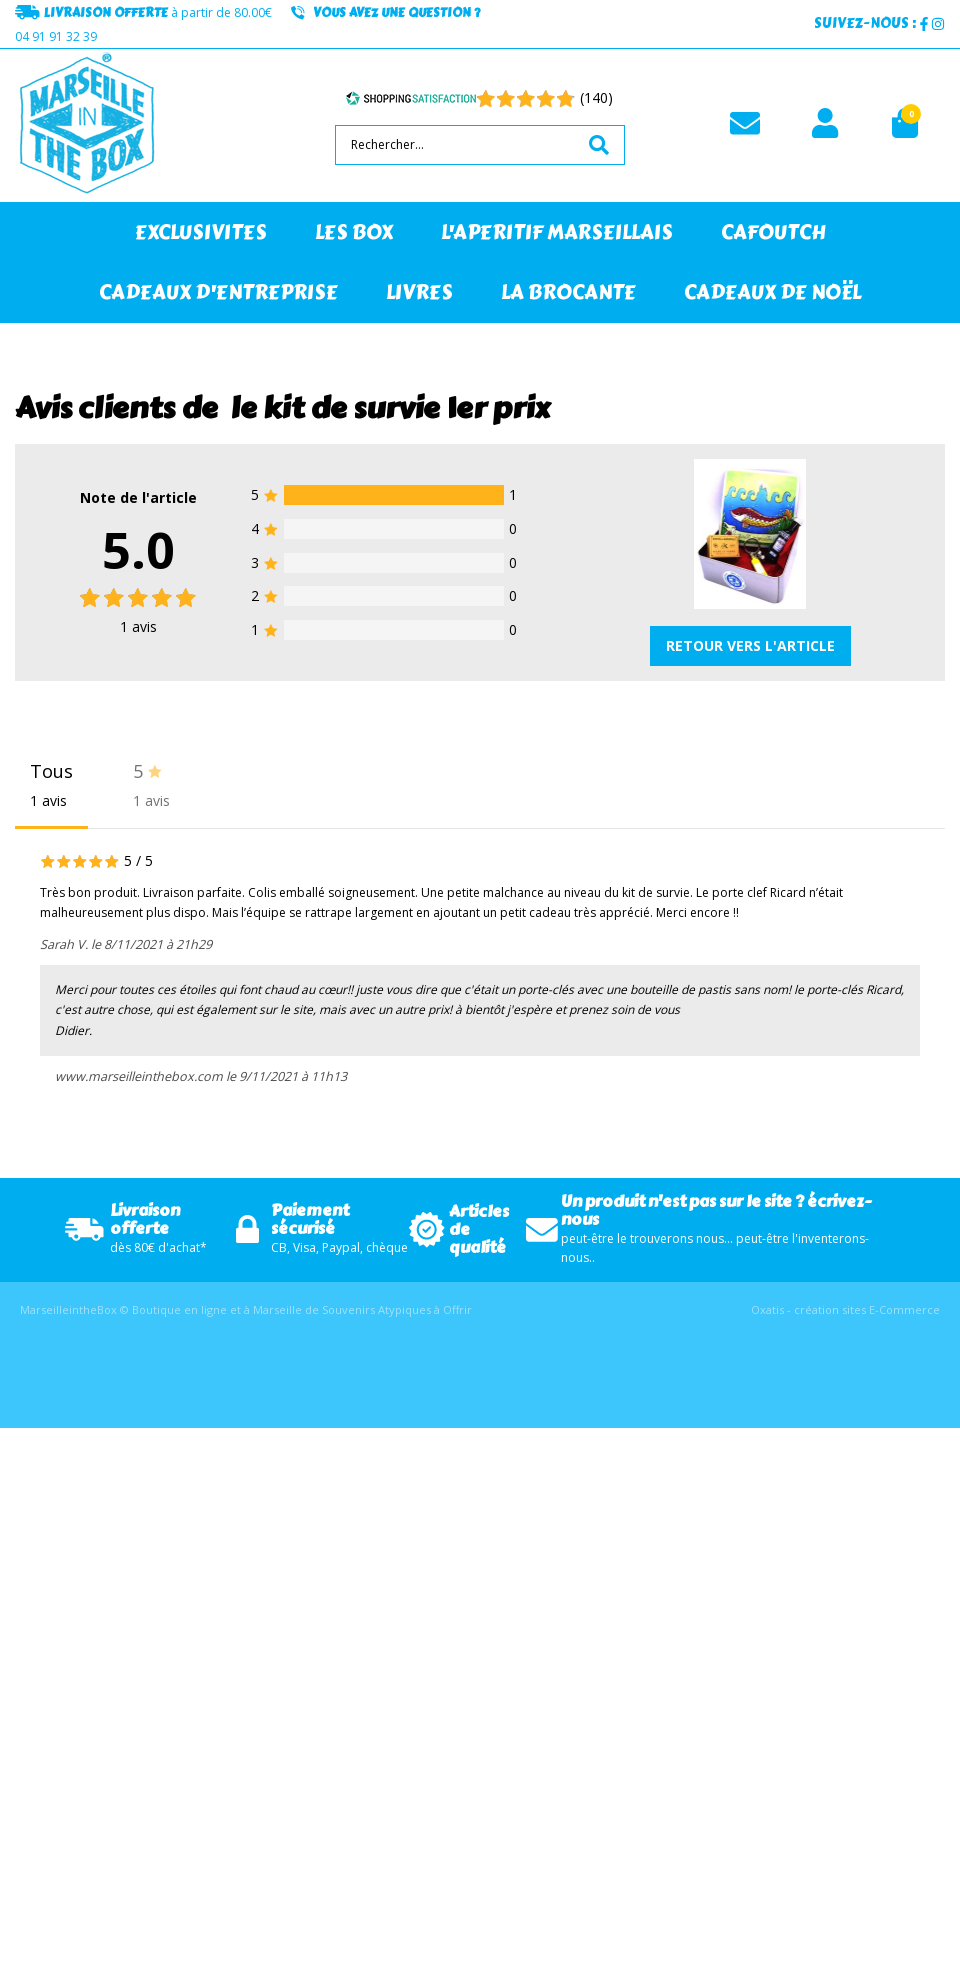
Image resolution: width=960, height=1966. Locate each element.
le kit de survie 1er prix (390, 408)
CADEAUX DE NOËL (772, 292)
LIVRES (419, 292)
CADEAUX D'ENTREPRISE (218, 292)
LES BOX (354, 232)
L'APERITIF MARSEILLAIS (557, 232)
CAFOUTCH (773, 232)
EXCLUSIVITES (201, 232)
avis (138, 626)
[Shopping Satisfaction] (411, 98)
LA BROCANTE (568, 292)
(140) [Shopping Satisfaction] (596, 97)
